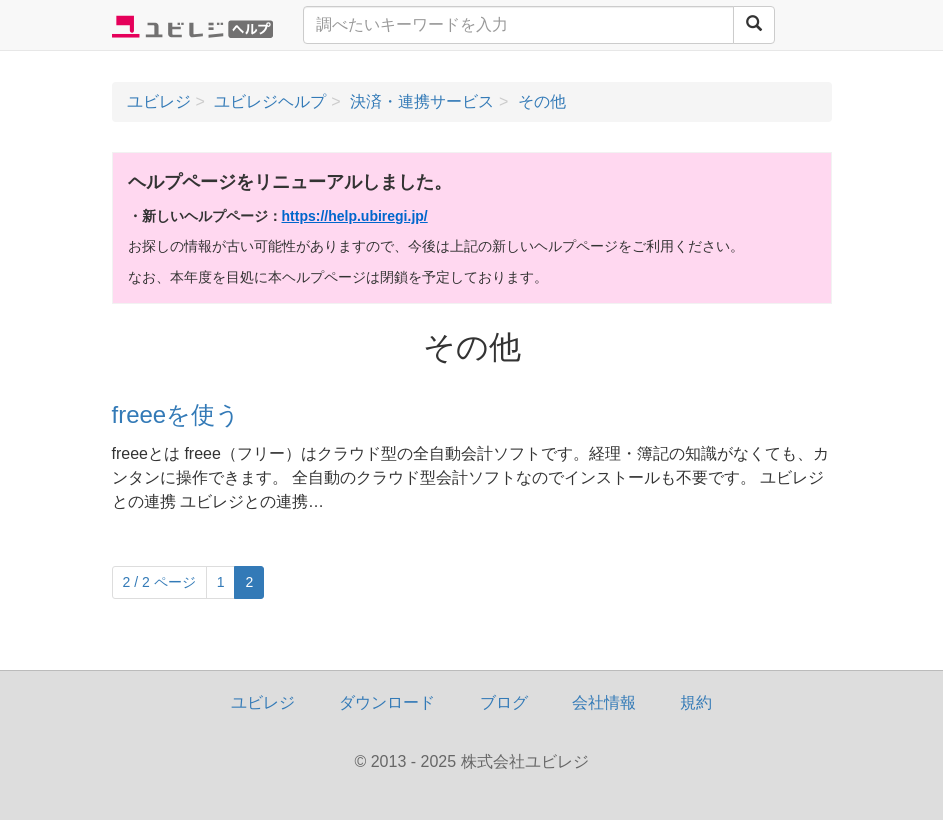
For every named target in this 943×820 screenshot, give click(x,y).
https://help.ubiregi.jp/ (355, 216)
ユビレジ (263, 702)
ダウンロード (387, 702)
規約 (696, 702)
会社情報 (604, 702)
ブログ (504, 702)
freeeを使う (176, 414)
